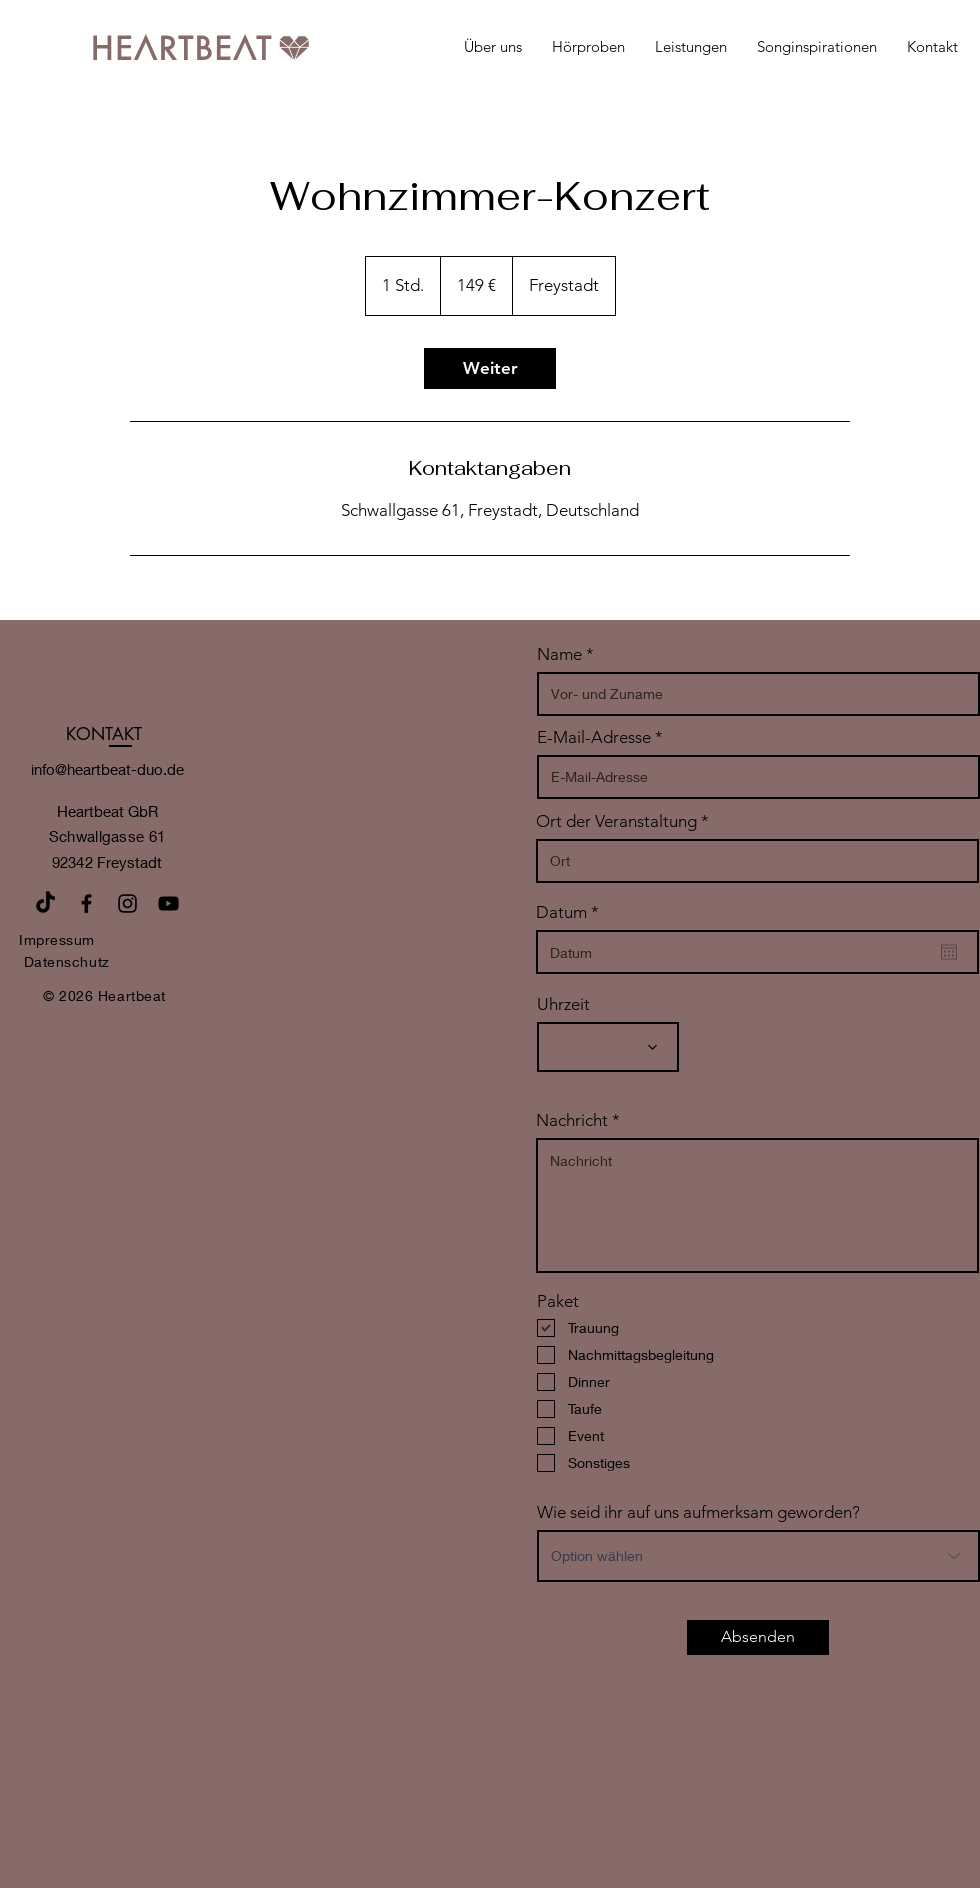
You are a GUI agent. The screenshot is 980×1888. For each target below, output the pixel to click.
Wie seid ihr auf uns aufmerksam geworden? (698, 1512)
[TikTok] (45, 903)
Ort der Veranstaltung (616, 821)
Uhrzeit (563, 1004)
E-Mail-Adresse (594, 737)
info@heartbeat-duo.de (107, 769)
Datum (572, 912)
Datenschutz (67, 961)
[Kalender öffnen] (949, 952)
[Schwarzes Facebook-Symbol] (86, 903)
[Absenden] (758, 1637)
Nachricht (572, 1120)
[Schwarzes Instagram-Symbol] (127, 903)
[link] (490, 368)
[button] (691, 47)
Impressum (57, 939)
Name (559, 654)
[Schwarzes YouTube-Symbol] (168, 903)
